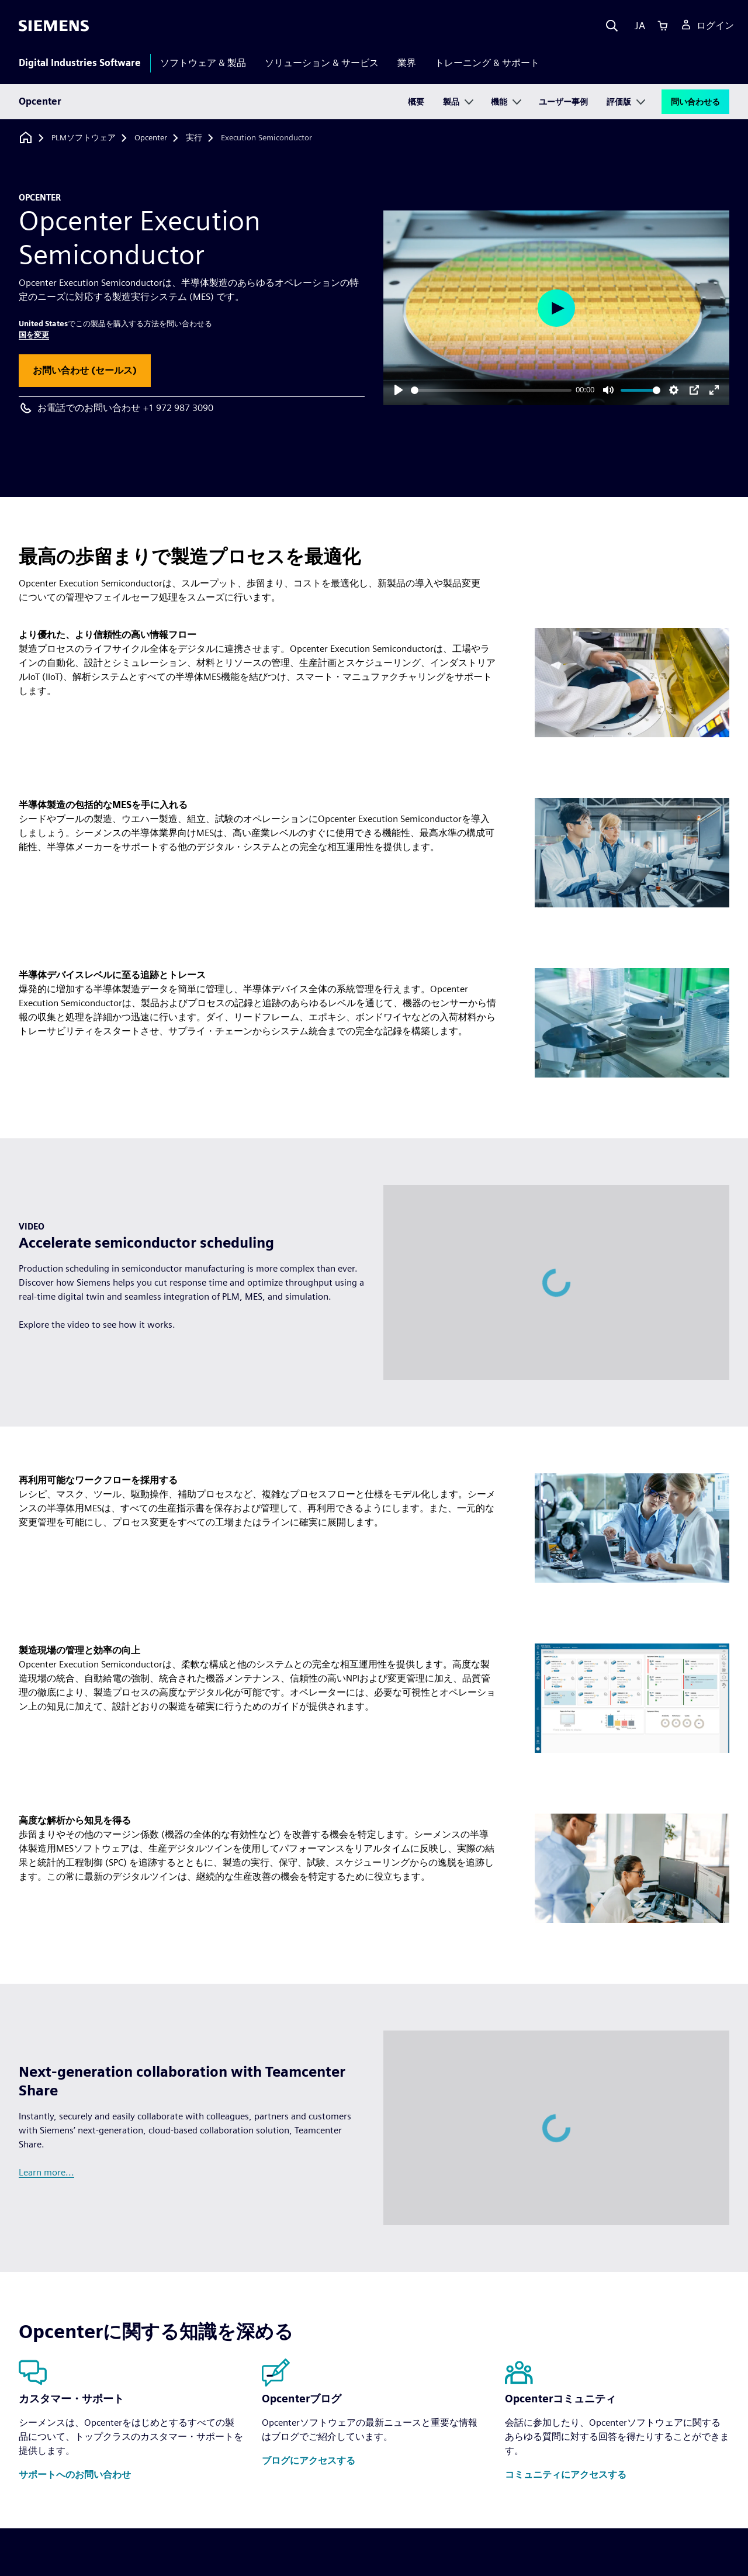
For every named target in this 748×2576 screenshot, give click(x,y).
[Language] (637, 26)
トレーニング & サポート (487, 62)
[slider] (491, 390)
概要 (416, 101)
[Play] (398, 390)
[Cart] (662, 25)
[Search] (611, 25)
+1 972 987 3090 (178, 407)
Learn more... (46, 2172)
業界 (406, 62)
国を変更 (34, 334)
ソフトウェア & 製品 (203, 62)
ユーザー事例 (563, 101)
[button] (85, 370)
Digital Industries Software (80, 62)
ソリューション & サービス (322, 62)
